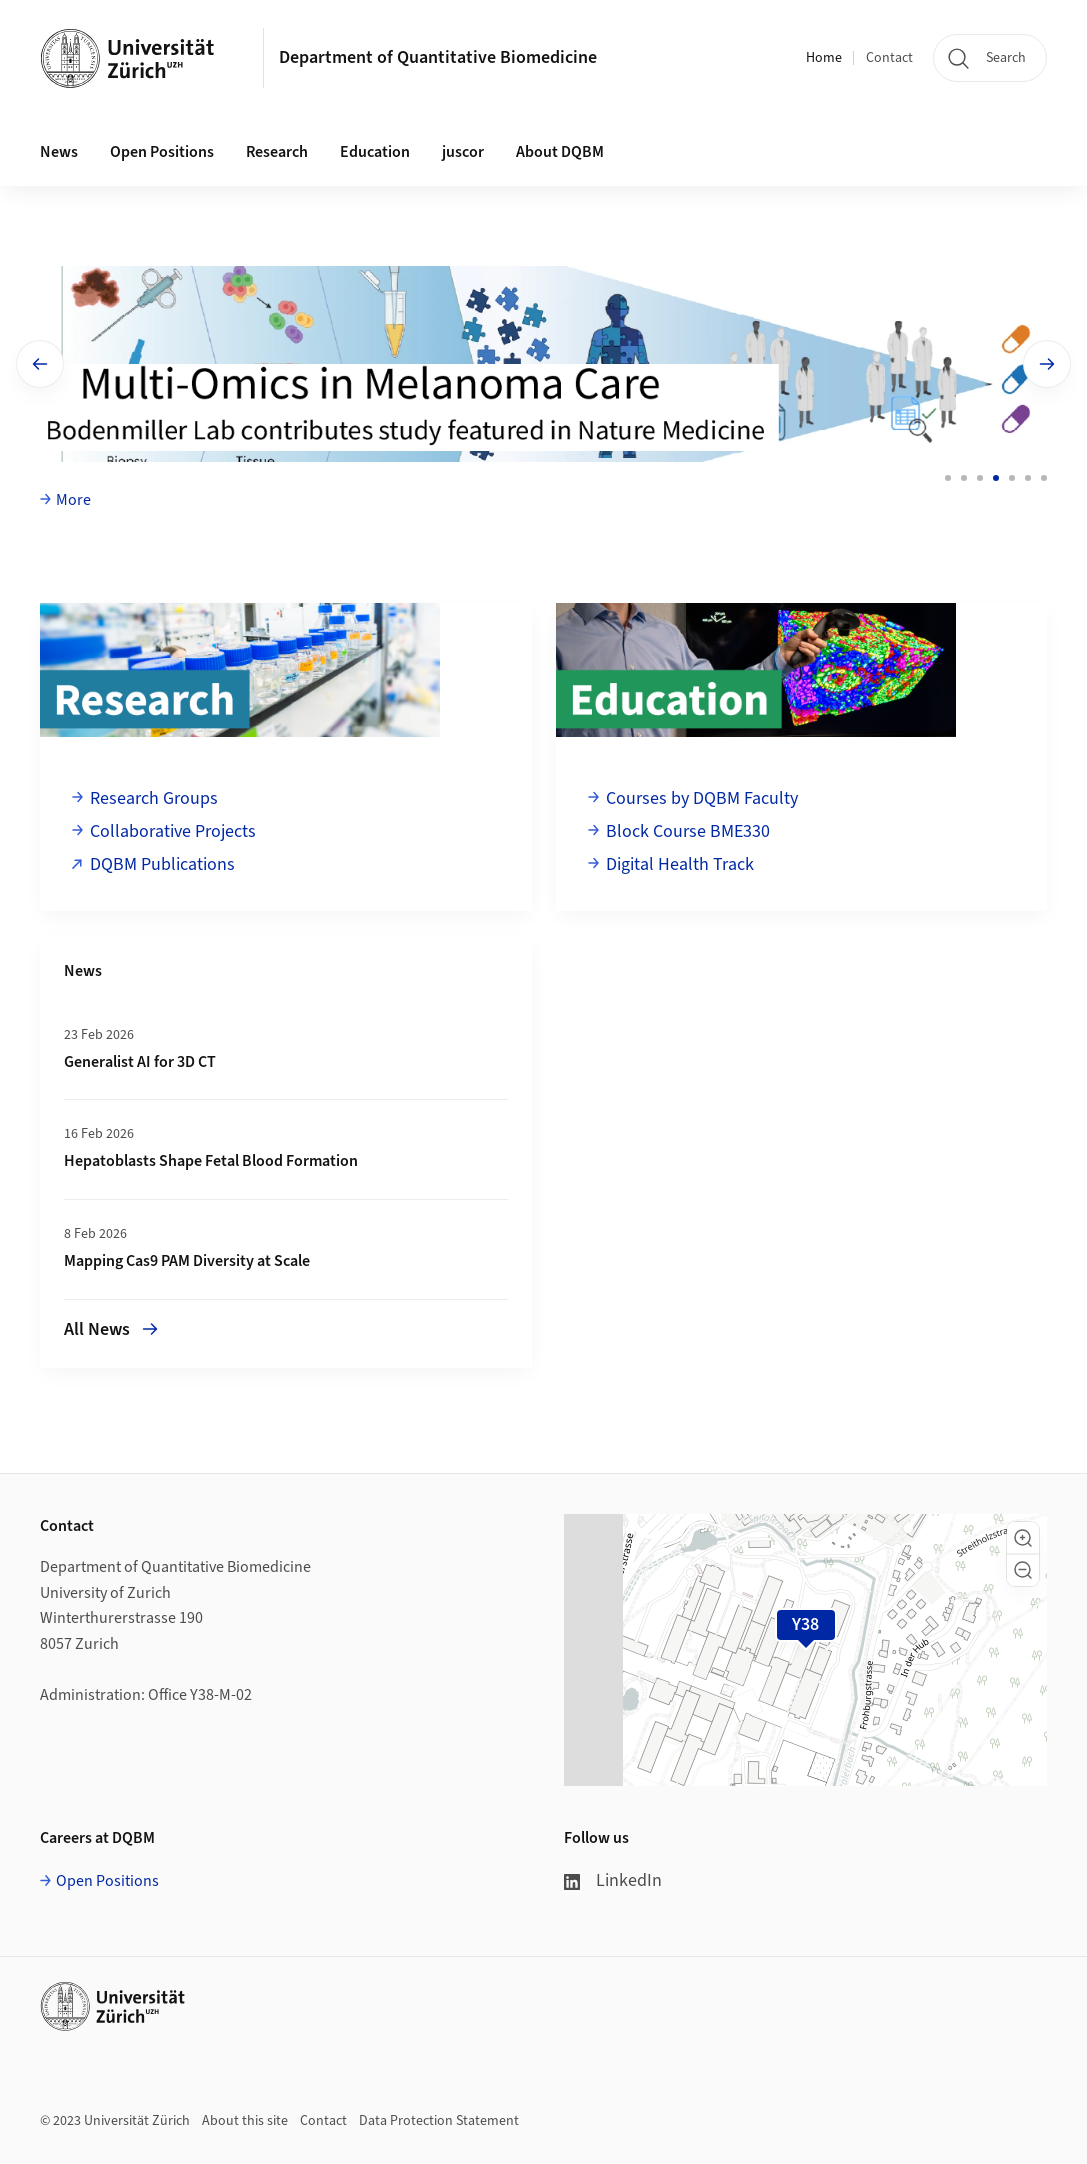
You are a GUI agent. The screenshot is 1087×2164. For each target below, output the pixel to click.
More (73, 500)
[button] (1023, 1538)
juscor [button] (463, 152)
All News (111, 1329)
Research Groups (154, 798)
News (59, 152)
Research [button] (277, 152)
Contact (889, 58)
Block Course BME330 (688, 831)
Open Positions (162, 152)
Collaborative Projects (173, 831)
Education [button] (375, 152)
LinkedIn (613, 1880)
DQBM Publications (162, 864)
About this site (245, 2121)
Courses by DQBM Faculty (702, 798)
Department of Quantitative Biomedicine (438, 57)
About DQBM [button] (560, 152)
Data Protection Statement (439, 2121)
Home (824, 58)
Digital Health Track (680, 864)
